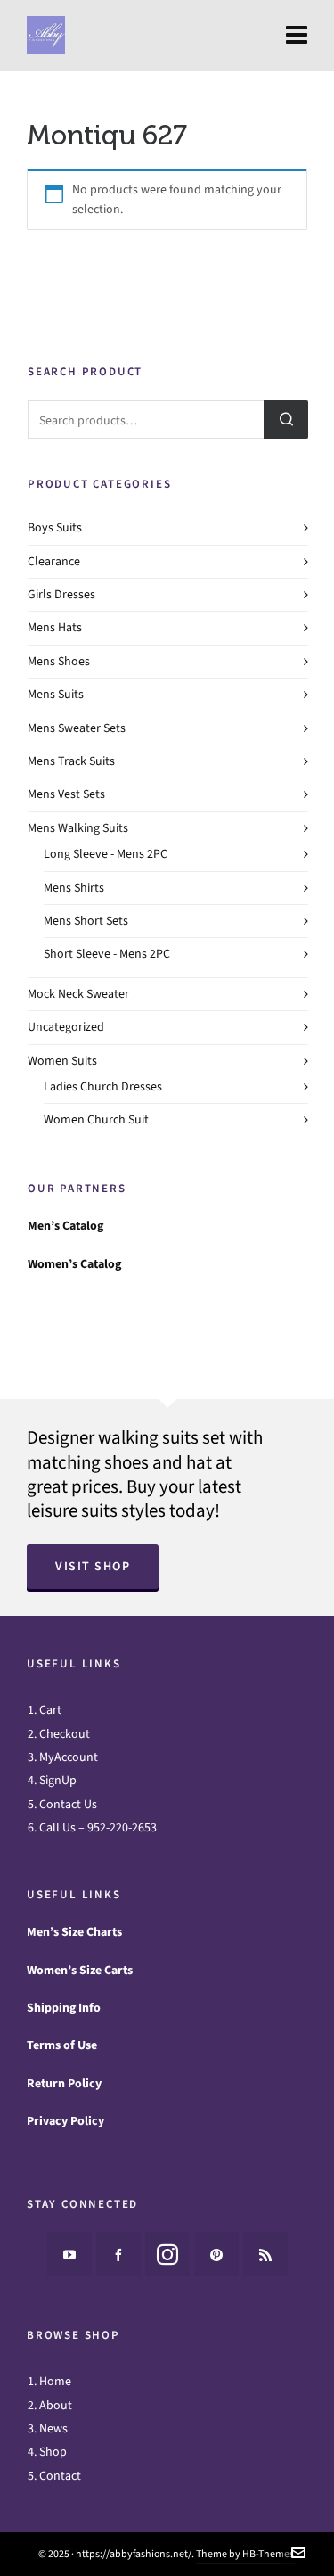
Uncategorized (66, 1026)
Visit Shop (92, 1566)
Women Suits (62, 1060)
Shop (53, 2451)
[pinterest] (216, 2254)
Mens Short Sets (86, 920)
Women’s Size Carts (80, 1970)
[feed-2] (265, 2254)
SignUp (58, 1780)
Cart (50, 1709)
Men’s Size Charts (74, 1931)
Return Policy (64, 2083)
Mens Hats (55, 627)
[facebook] (118, 2254)
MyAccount (68, 1757)
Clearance (54, 561)
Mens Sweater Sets (77, 728)
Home (55, 2381)
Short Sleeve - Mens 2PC (107, 953)
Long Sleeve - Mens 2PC (105, 853)
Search (286, 419)
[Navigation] (296, 35)
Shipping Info (64, 2007)
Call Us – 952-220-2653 (98, 1827)
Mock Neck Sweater (78, 993)
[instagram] (167, 2254)
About (55, 2405)
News (53, 2428)
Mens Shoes (59, 661)
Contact (60, 2475)
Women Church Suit (96, 1119)
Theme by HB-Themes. (246, 2554)
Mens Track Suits (71, 761)
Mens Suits (56, 694)
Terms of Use (62, 2045)
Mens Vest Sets (66, 794)
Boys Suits (55, 527)
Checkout (64, 1733)
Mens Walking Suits (78, 827)
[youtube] (69, 2254)
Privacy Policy (65, 2120)
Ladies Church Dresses (103, 1086)
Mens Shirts (74, 887)
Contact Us (68, 1804)
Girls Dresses (61, 594)
